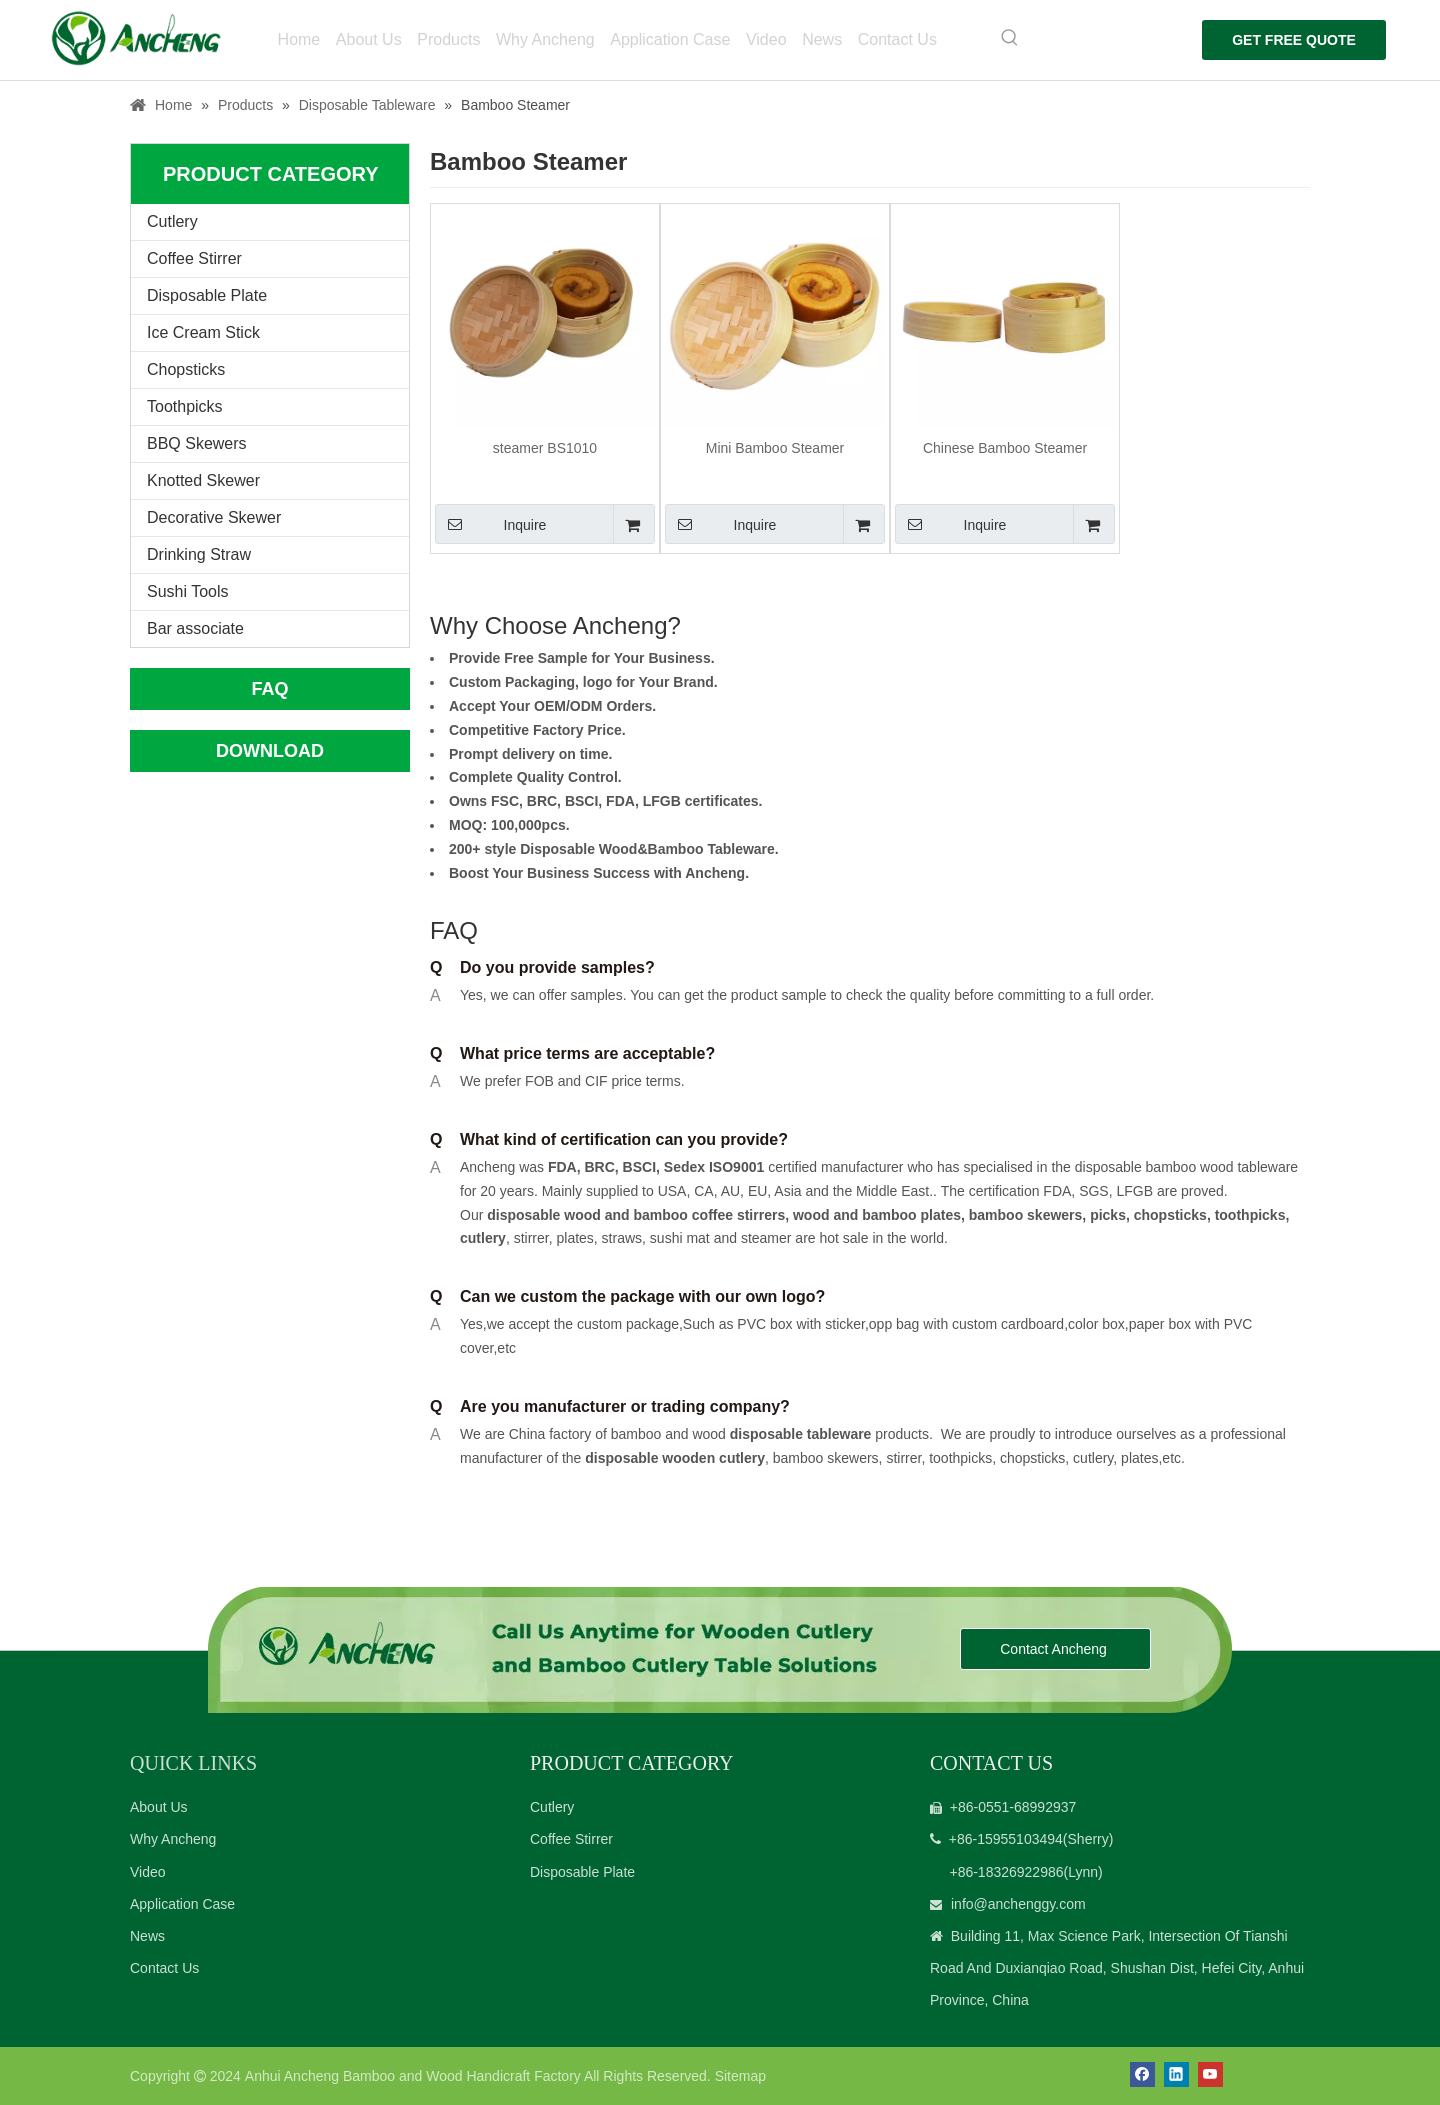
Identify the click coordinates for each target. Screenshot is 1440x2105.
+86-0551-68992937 (1013, 1807)
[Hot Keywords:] (1002, 38)
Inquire (490, 524)
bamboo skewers (1026, 1215)
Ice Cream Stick (203, 332)
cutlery (483, 1238)
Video (148, 1872)
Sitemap (740, 2076)
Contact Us (164, 1968)
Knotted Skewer (203, 480)
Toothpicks (185, 406)
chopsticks (1168, 1215)
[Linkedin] (1176, 2074)
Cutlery (172, 221)
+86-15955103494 (1006, 1839)
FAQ (269, 689)
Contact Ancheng (1055, 1649)
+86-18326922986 (1006, 1872)
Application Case (182, 1904)
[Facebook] (1142, 2074)
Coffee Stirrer (194, 258)
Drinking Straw (199, 554)
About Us (159, 1807)
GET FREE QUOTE (1290, 40)
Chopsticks (186, 369)
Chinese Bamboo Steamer (1005, 448)
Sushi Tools (188, 591)
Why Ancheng (173, 1839)
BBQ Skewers (197, 443)
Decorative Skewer (214, 517)
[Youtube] (1210, 2074)
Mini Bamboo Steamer (775, 448)
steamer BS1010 (545, 448)
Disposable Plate (207, 295)
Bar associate (195, 628)
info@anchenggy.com (1018, 1904)
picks (1106, 1215)
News (147, 1936)
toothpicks (1250, 1215)
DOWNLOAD (270, 751)
